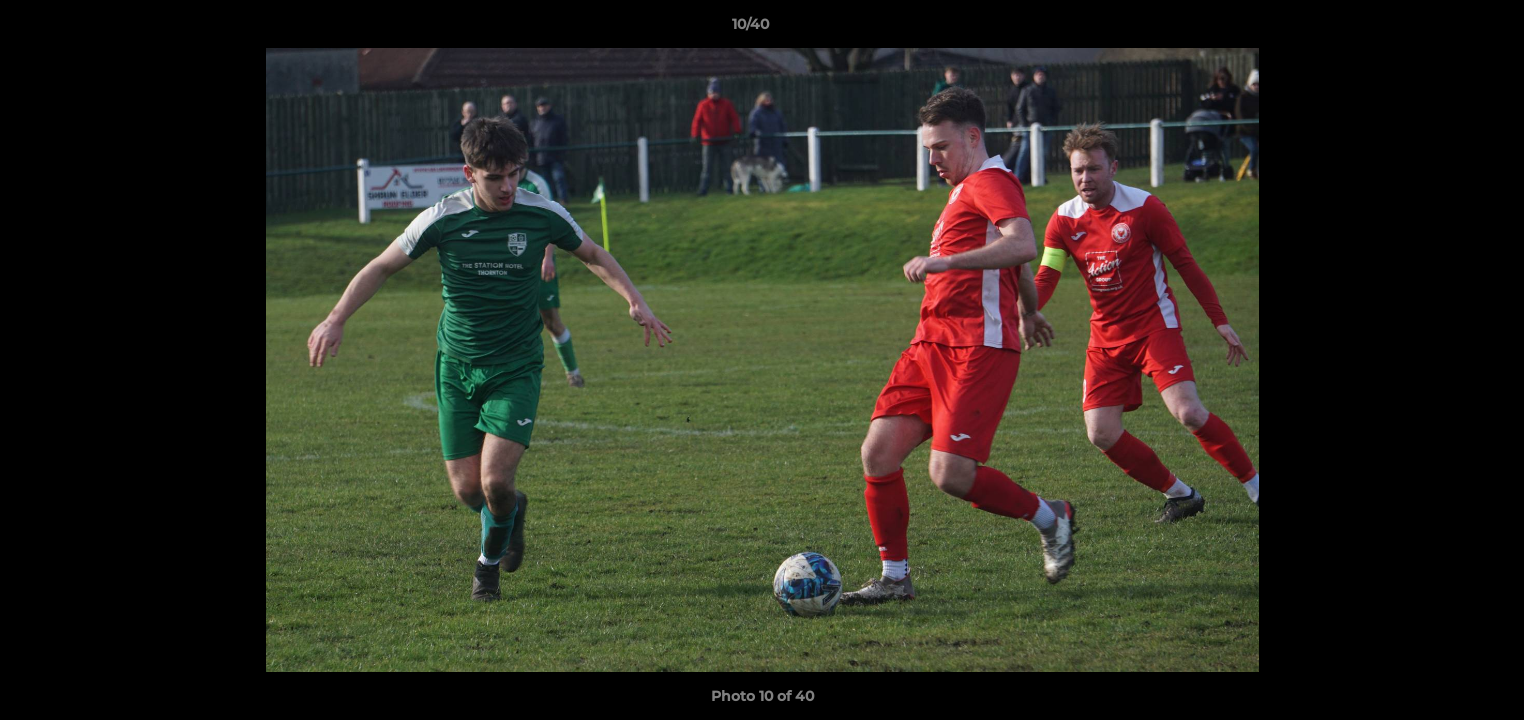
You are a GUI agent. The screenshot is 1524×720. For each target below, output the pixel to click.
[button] (1440, 29)
